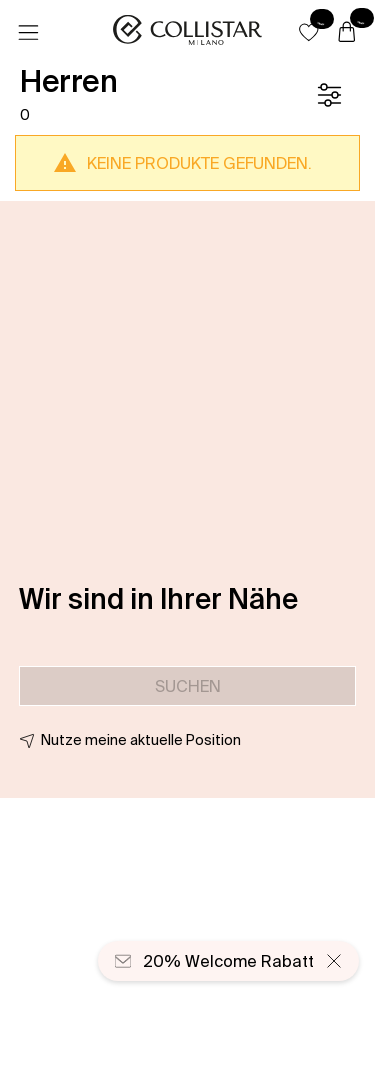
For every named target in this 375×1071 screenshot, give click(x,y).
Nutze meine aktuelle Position (141, 740)
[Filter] (329, 95)
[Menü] (28, 33)
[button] (309, 32)
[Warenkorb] (347, 33)
